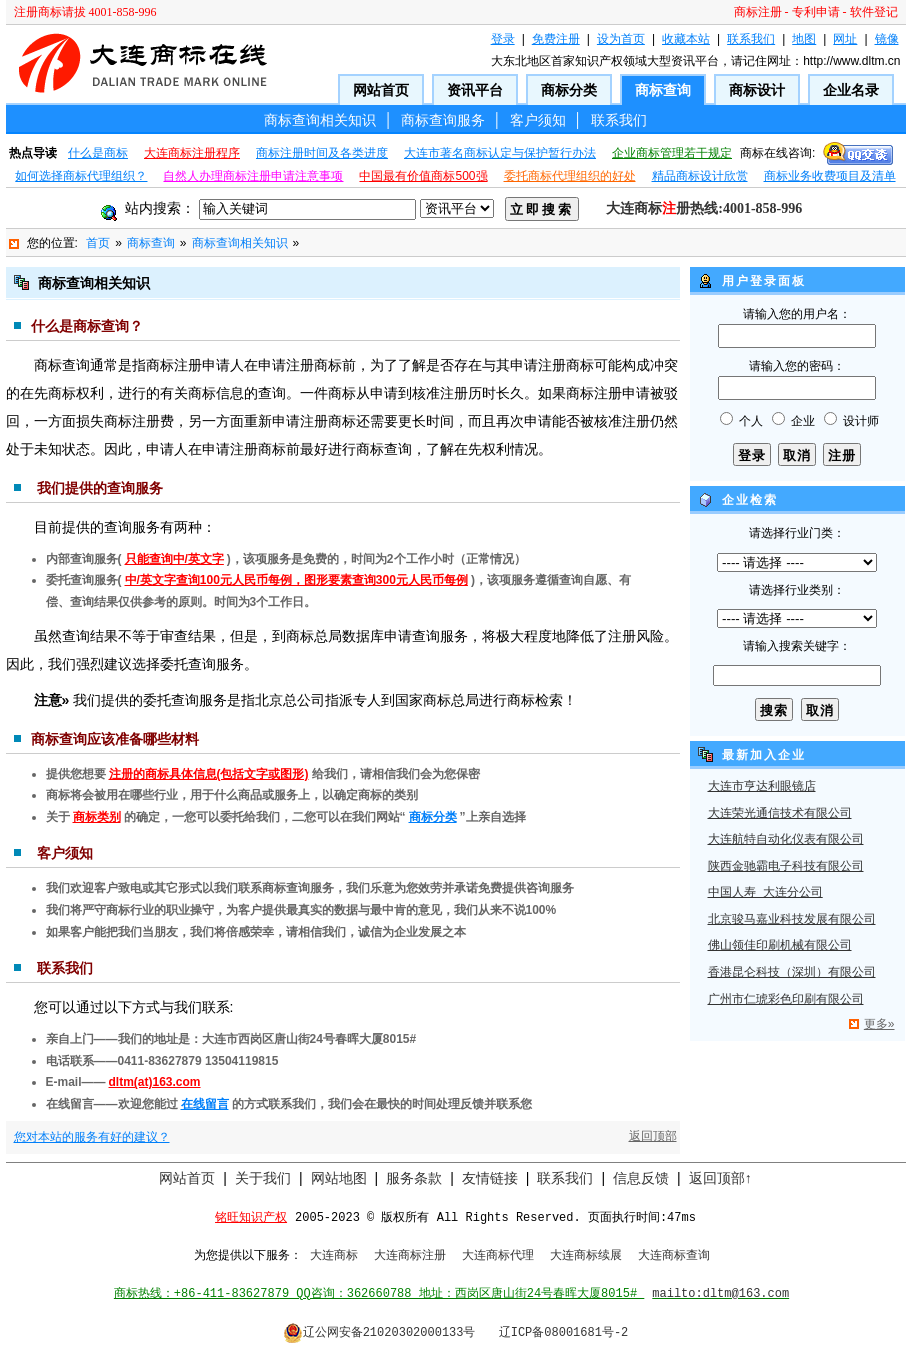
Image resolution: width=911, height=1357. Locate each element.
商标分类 (569, 90)
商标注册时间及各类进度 (322, 153)
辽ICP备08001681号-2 (564, 1333)
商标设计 (757, 90)
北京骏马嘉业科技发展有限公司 (792, 920)
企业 (803, 421)
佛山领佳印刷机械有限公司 (780, 946)
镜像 (887, 39)
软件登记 (874, 12)
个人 (751, 421)
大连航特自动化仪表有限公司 (786, 840)
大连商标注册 (410, 1256)
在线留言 (205, 1104)
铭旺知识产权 (251, 1218)
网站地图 (339, 1178)
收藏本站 (686, 39)
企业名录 (851, 90)
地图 (804, 39)
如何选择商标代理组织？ (81, 176)
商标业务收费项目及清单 (830, 176)
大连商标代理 (498, 1256)
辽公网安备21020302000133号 (379, 1333)
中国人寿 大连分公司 (765, 893)
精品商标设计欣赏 (700, 176)
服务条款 (414, 1178)
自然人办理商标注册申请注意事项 (253, 176)
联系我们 (751, 39)
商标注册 (758, 12)
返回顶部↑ (720, 1178)
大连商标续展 (586, 1256)
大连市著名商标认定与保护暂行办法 (500, 153)
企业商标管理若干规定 (672, 153)
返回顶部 (653, 1136)
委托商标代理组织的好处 (570, 176)
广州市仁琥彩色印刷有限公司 (786, 1000)
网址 (845, 39)
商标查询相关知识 (320, 120)
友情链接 (490, 1178)
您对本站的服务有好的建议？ (92, 1137)
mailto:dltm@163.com (720, 1294)
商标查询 (663, 90)
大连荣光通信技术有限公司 (780, 814)
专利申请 (816, 12)
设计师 (861, 421)
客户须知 (538, 120)
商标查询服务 (443, 120)
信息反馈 (641, 1178)
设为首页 (621, 39)
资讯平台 (475, 90)
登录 (503, 39)
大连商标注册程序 (192, 153)
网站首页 (381, 90)
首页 (98, 243)
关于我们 (263, 1178)
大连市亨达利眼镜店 (762, 787)
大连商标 (334, 1256)
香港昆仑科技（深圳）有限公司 (792, 973)
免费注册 (556, 39)
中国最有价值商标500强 (423, 176)
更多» (879, 1024)
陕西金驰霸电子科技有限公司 (786, 867)
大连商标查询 (674, 1256)
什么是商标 (98, 153)
